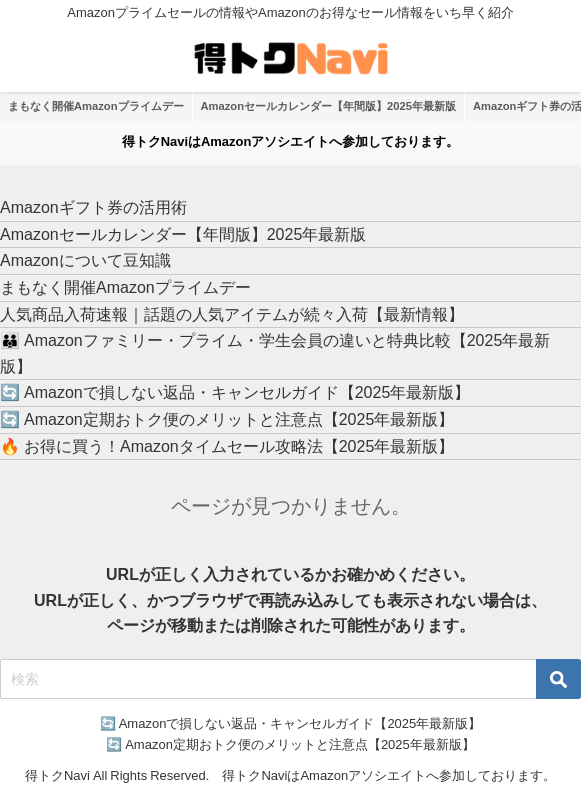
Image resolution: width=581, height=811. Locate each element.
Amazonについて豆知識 (85, 260)
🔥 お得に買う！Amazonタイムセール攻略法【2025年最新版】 (227, 446)
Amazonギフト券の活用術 (93, 207)
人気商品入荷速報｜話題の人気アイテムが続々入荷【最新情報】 (232, 314)
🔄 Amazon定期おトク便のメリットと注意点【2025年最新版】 (227, 419)
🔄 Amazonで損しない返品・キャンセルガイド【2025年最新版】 (235, 392)
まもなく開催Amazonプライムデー (96, 106)
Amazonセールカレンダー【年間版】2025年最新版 (328, 106)
